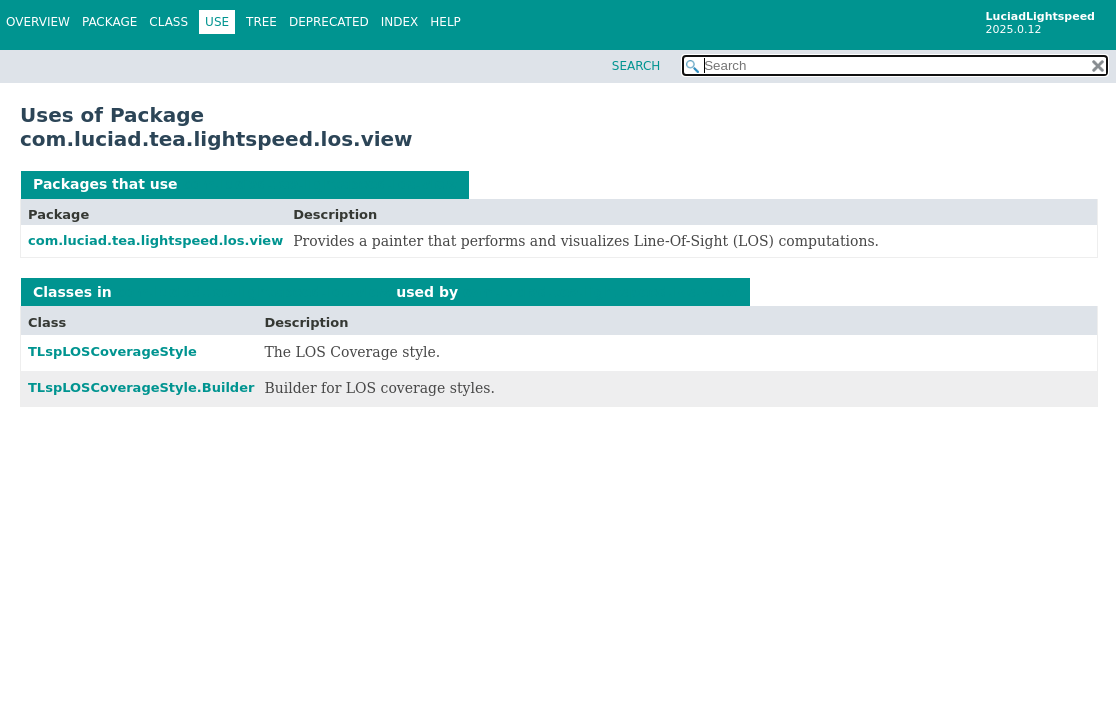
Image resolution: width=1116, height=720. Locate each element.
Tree (261, 22)
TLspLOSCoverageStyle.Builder (141, 387)
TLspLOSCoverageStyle (112, 351)
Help (445, 22)
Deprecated (329, 22)
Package (109, 22)
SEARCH (636, 66)
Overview (38, 22)
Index (400, 22)
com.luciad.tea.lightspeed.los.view (319, 184)
